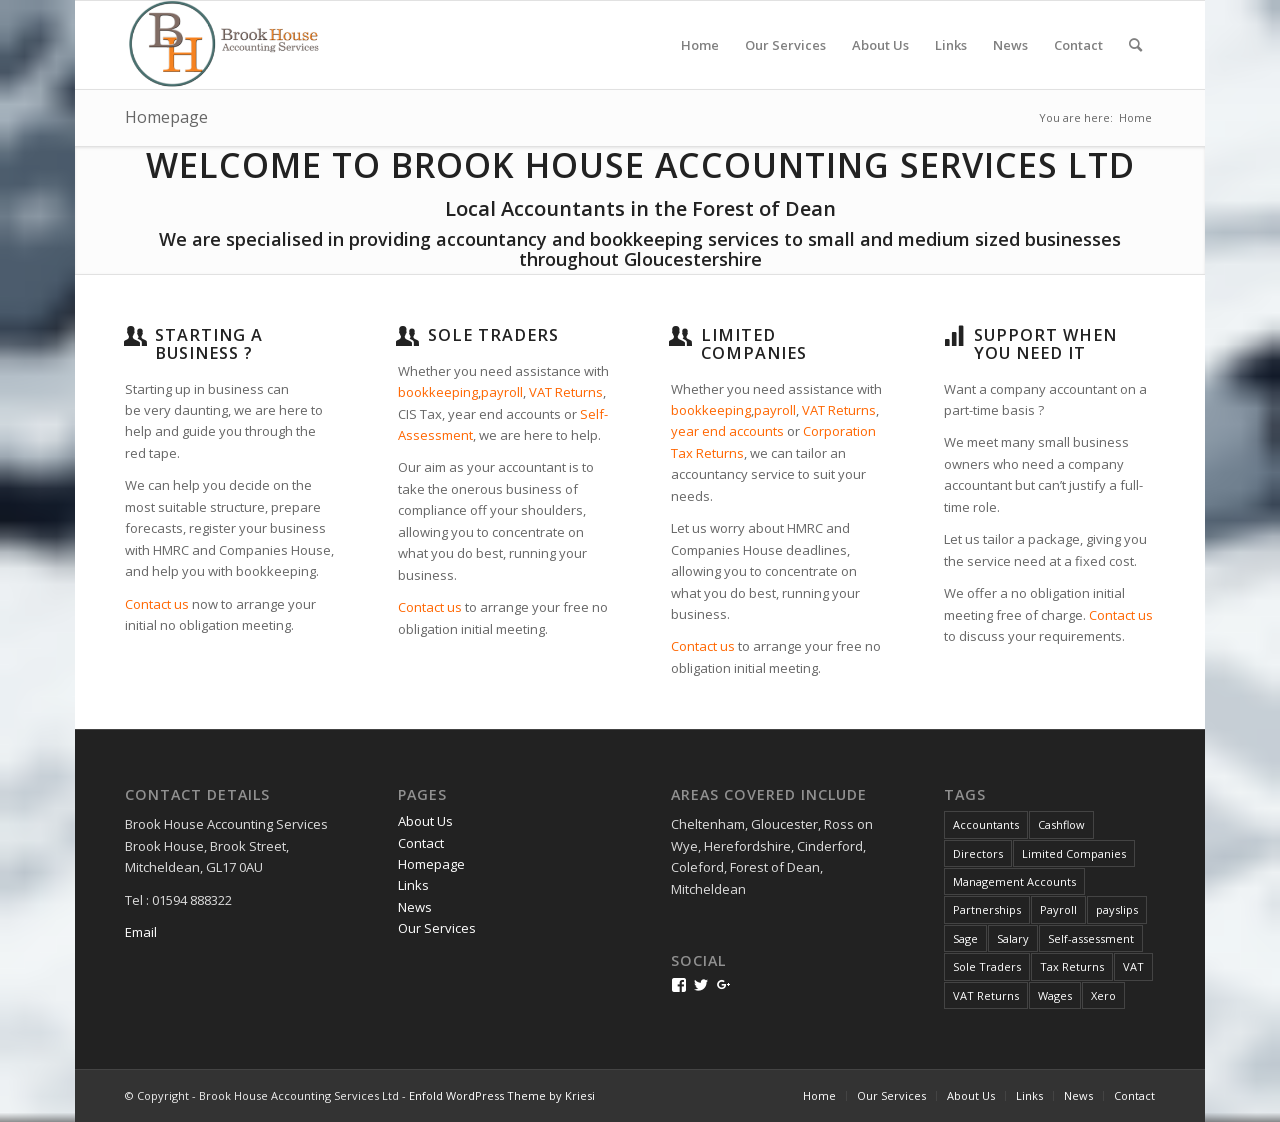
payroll (502, 392)
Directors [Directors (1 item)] (978, 853)
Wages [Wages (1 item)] (1055, 995)
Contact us (157, 604)
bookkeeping (438, 392)
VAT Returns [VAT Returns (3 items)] (986, 995)
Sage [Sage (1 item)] (965, 938)
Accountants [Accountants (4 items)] (986, 824)
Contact (421, 843)
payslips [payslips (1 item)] (1117, 909)
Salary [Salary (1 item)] (1013, 938)
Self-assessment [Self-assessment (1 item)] (1091, 938)
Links (413, 885)
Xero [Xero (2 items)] (1103, 995)
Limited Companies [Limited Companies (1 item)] (1074, 853)
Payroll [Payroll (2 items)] (1058, 909)
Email (141, 932)
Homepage (166, 117)
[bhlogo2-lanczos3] (234, 45)
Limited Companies (754, 344)
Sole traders (493, 335)
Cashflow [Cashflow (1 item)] (1061, 824)
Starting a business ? (209, 344)
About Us (425, 821)
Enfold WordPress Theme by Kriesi (502, 1095)
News (415, 907)
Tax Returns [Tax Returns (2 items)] (1072, 966)
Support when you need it (1045, 344)
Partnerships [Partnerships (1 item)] (987, 909)
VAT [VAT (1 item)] (1133, 966)
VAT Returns (566, 392)
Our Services (437, 928)
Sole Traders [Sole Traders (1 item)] (987, 966)
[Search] (1135, 45)
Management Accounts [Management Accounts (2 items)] (1014, 881)
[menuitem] (700, 45)
